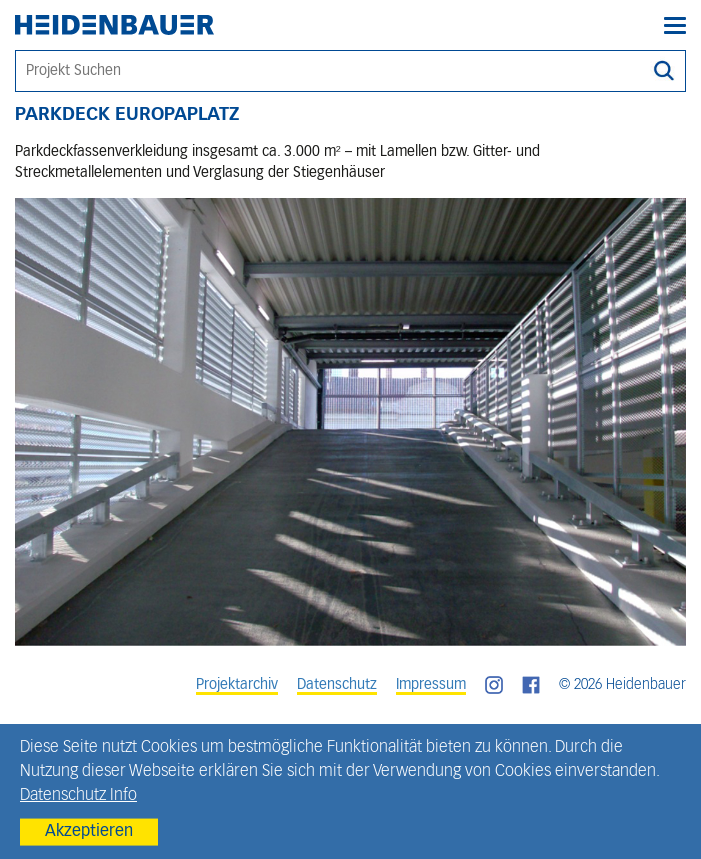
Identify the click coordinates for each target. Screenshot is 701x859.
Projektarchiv (237, 685)
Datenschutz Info (78, 796)
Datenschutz (337, 685)
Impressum (431, 685)
